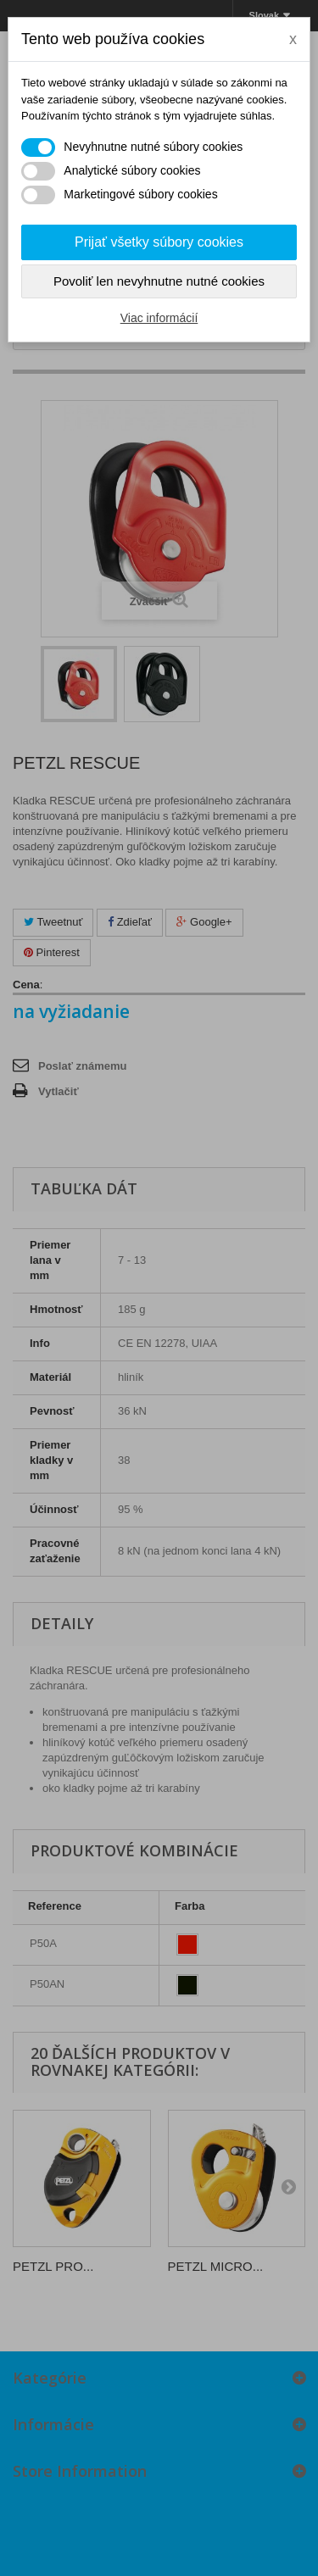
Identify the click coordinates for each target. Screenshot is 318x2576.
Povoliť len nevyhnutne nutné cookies (159, 281)
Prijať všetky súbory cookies (159, 242)
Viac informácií (159, 318)
